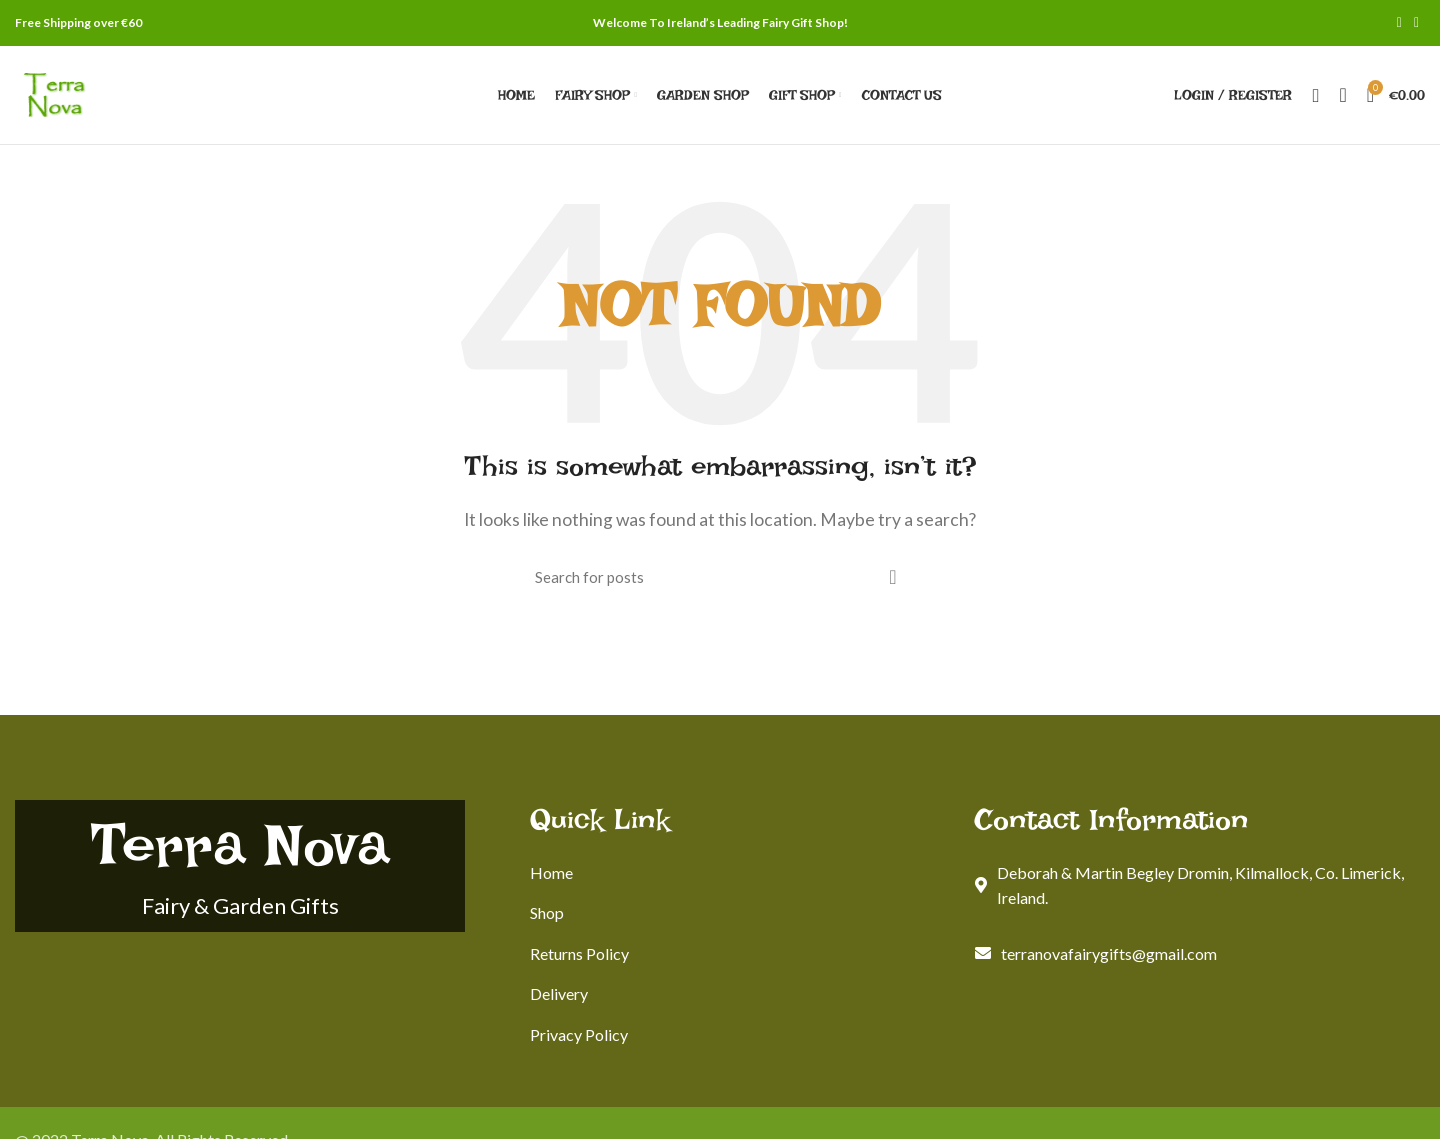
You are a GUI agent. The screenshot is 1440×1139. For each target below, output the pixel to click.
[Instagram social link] (1416, 23)
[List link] (737, 873)
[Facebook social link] (1399, 23)
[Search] (1315, 95)
